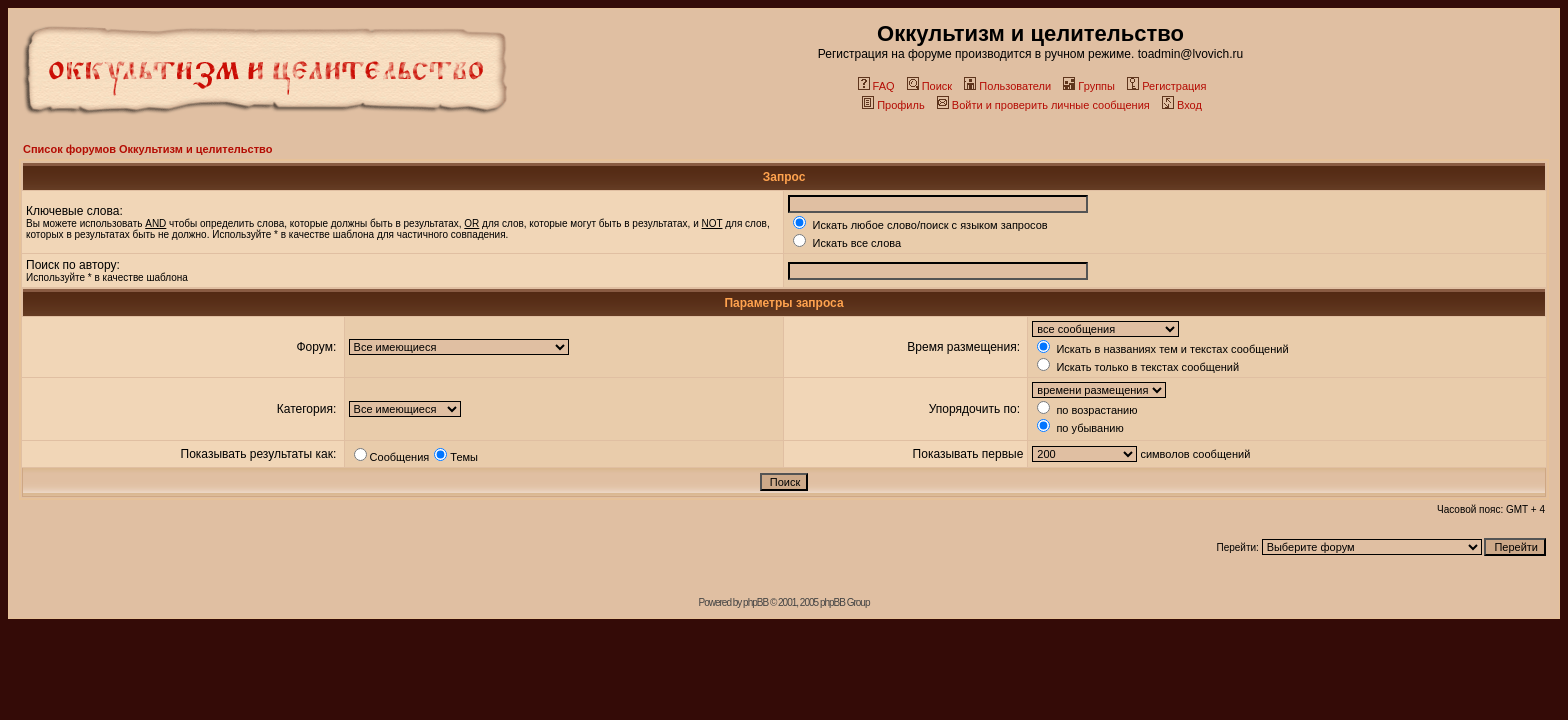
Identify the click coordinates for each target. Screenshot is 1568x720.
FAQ (876, 86)
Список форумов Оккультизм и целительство (147, 149)
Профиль (893, 105)
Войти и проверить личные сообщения (1043, 105)
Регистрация (1166, 86)
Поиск (929, 86)
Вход (1182, 105)
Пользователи (1007, 86)
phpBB (755, 602)
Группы (1089, 86)
